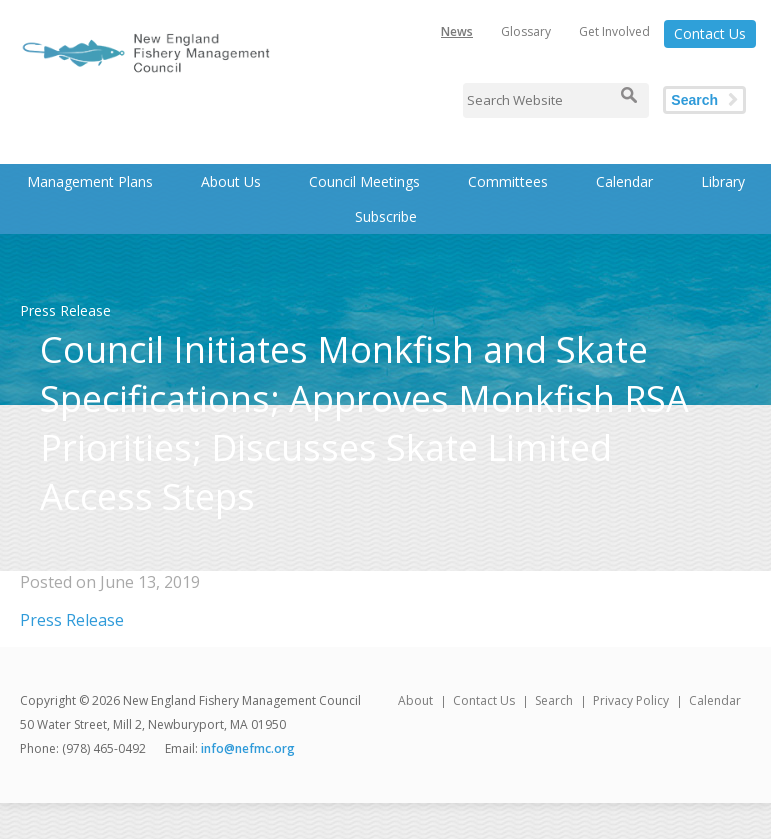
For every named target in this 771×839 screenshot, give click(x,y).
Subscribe (386, 216)
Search (694, 100)
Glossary (526, 31)
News (457, 31)
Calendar (624, 181)
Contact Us (710, 33)
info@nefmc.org (248, 748)
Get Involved (614, 31)
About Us (231, 181)
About (415, 700)
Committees (508, 181)
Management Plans (90, 181)
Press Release (72, 620)
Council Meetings (364, 181)
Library (723, 181)
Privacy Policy (631, 700)
